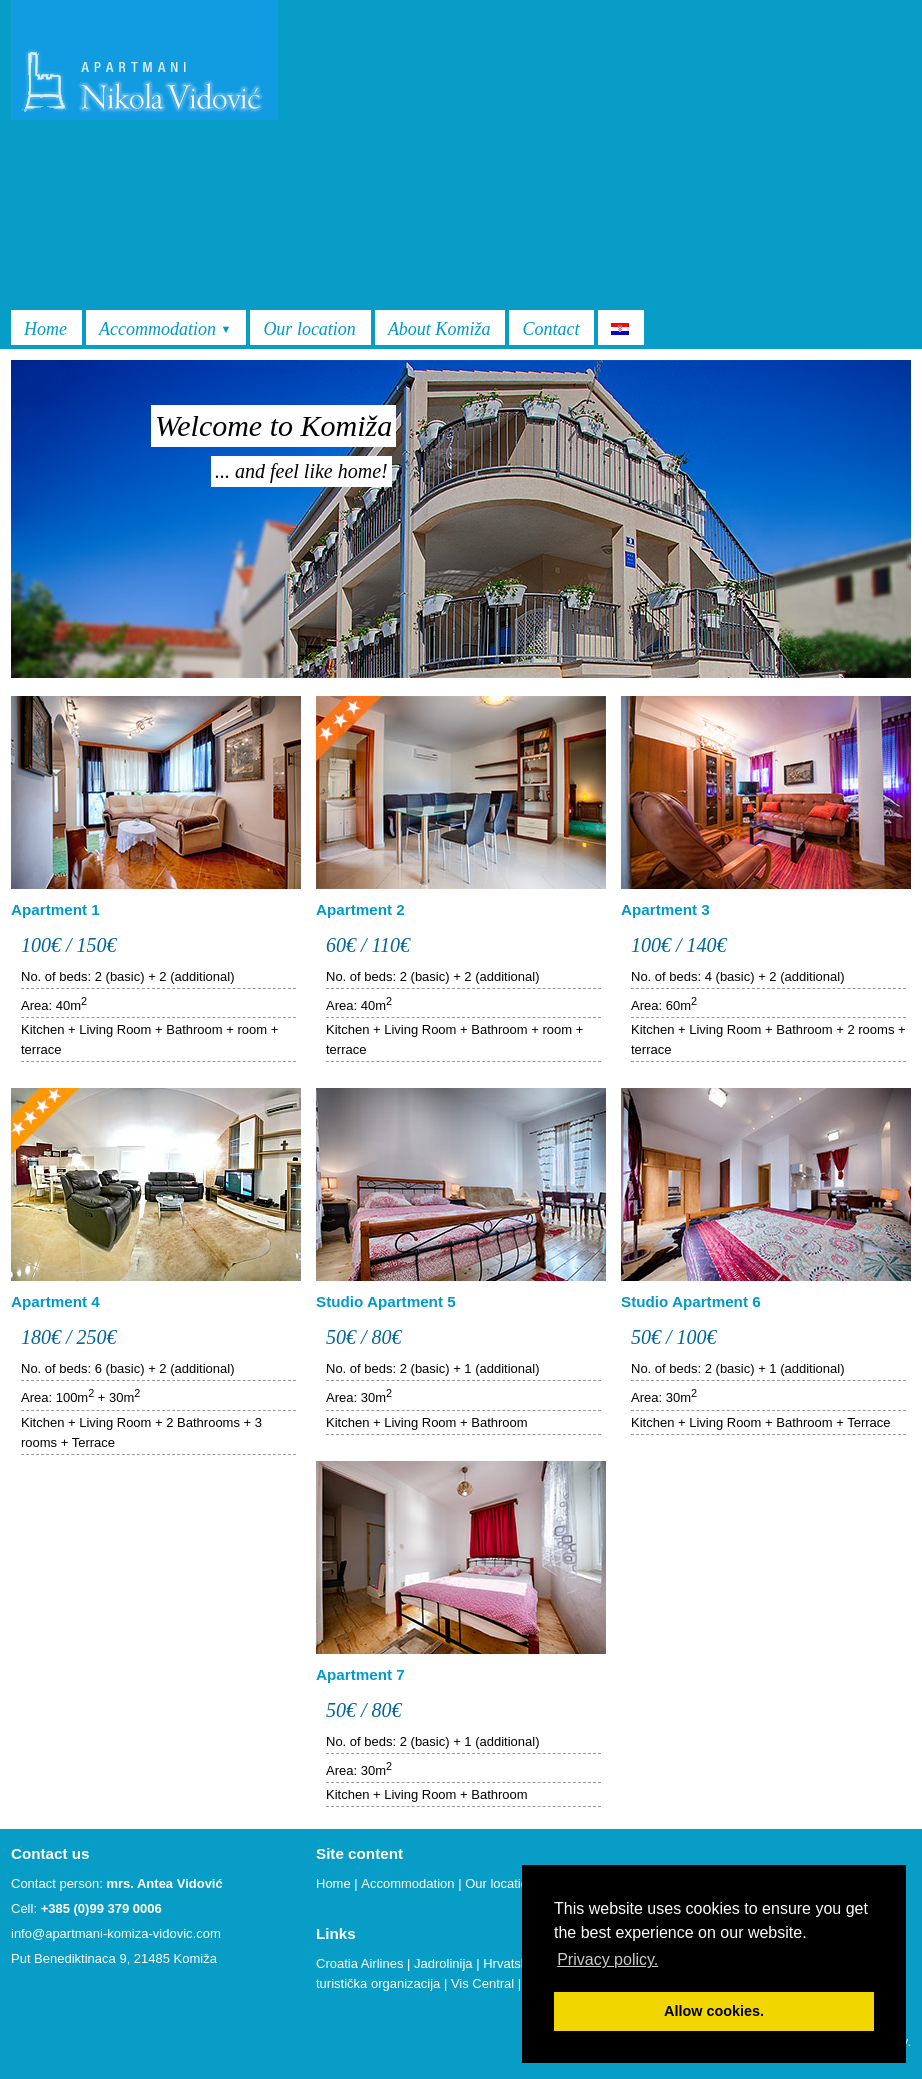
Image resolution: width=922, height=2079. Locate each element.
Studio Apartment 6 (691, 1301)
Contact (550, 329)
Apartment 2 (360, 909)
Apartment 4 (55, 1301)
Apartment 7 (360, 1674)
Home (45, 329)
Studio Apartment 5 (386, 1301)
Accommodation (165, 329)
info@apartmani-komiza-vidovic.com (116, 1933)
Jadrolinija (443, 1963)
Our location (309, 329)
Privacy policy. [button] (607, 1959)
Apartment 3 (665, 909)
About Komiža (439, 329)
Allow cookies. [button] (714, 2011)
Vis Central (482, 1983)
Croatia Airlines (359, 1963)
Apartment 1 (55, 909)
